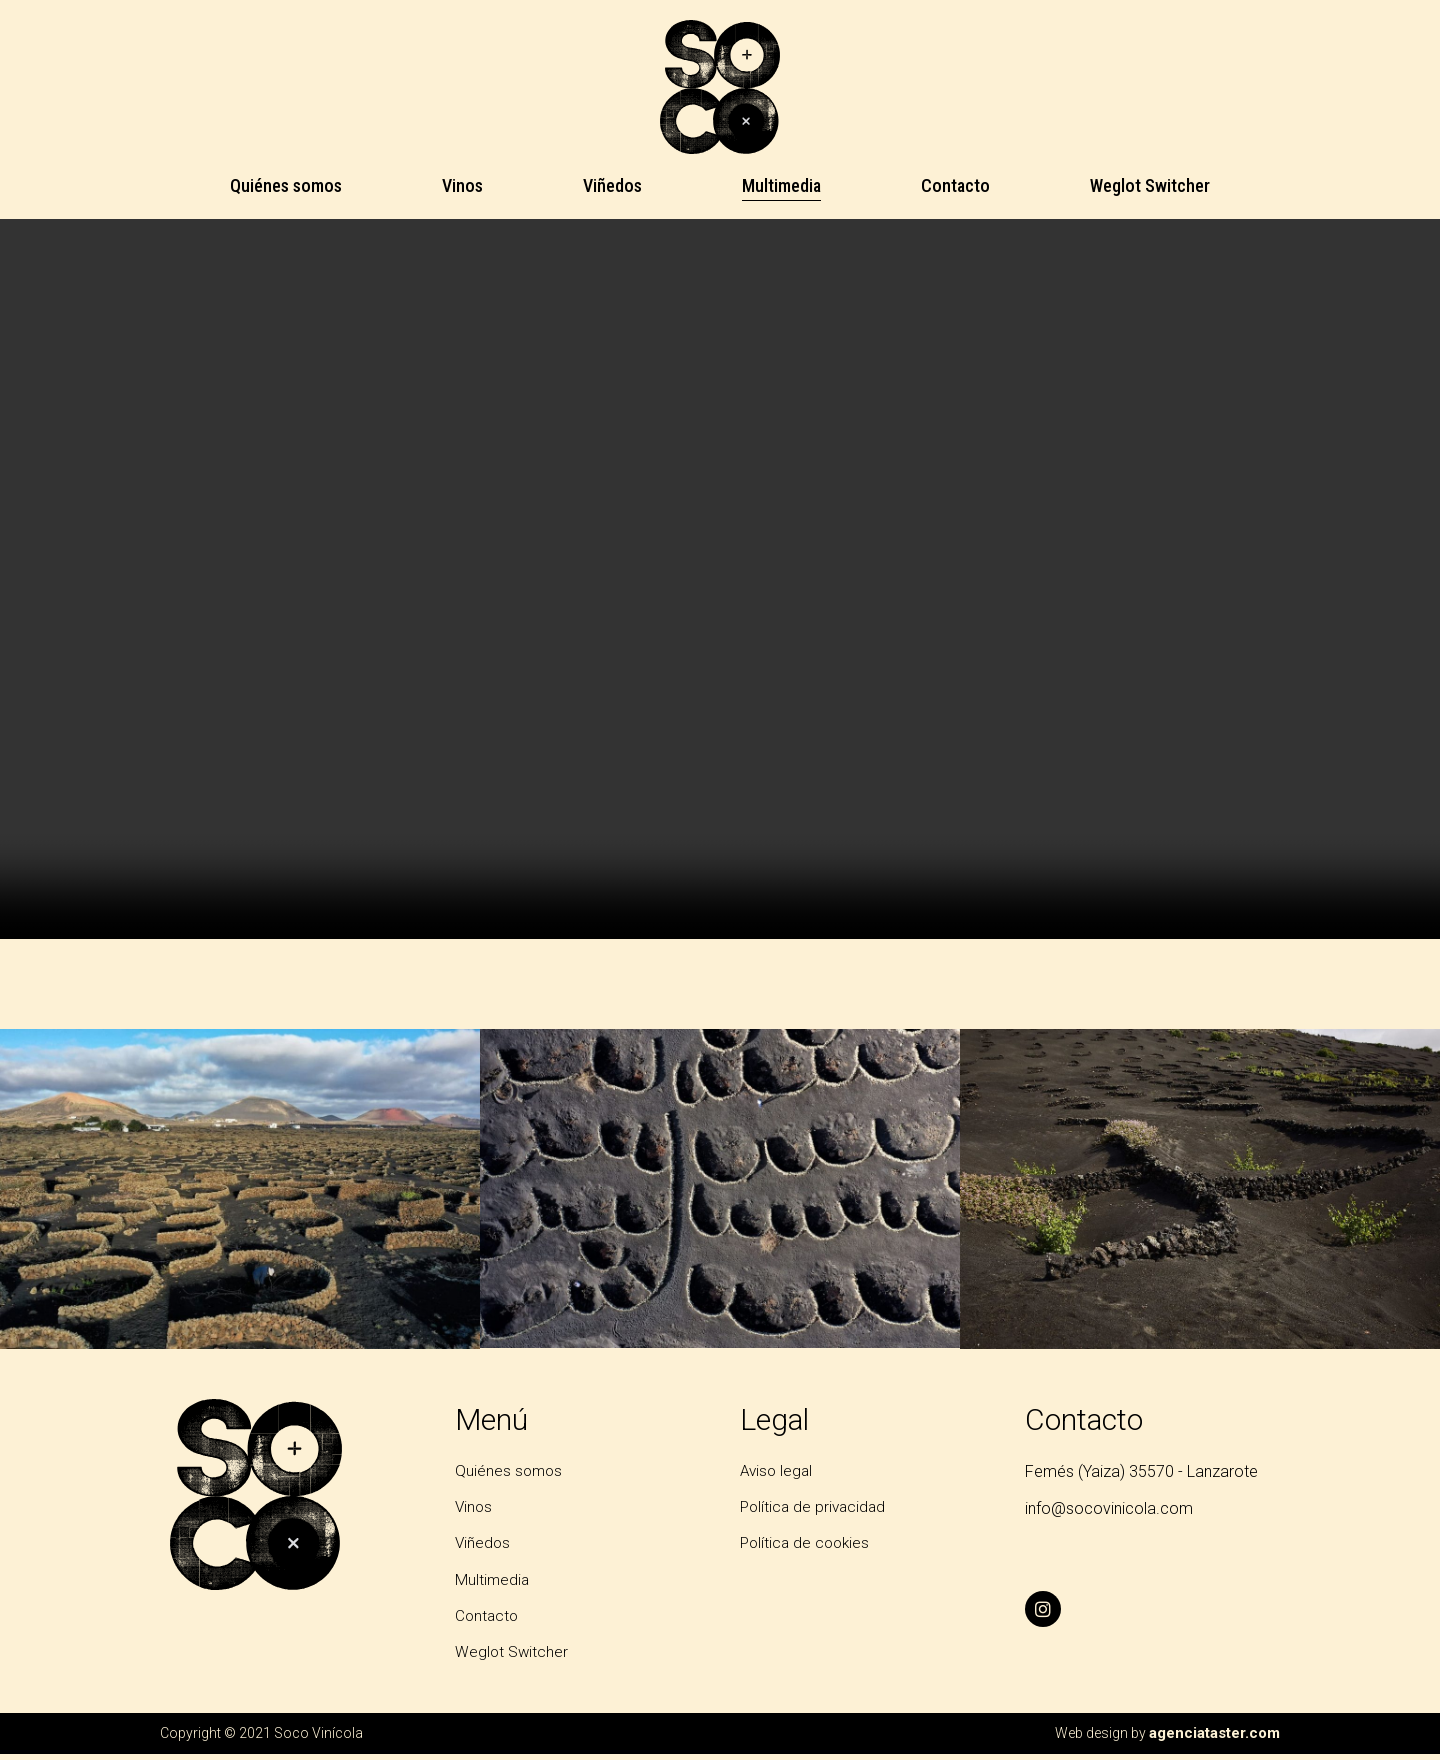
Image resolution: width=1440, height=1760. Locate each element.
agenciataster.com (1217, 1739)
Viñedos (612, 185)
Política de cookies (807, 1546)
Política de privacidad (815, 1508)
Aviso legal (778, 1471)
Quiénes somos (286, 185)
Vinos (462, 185)
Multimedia (781, 185)
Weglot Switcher (1150, 185)
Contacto (955, 185)
